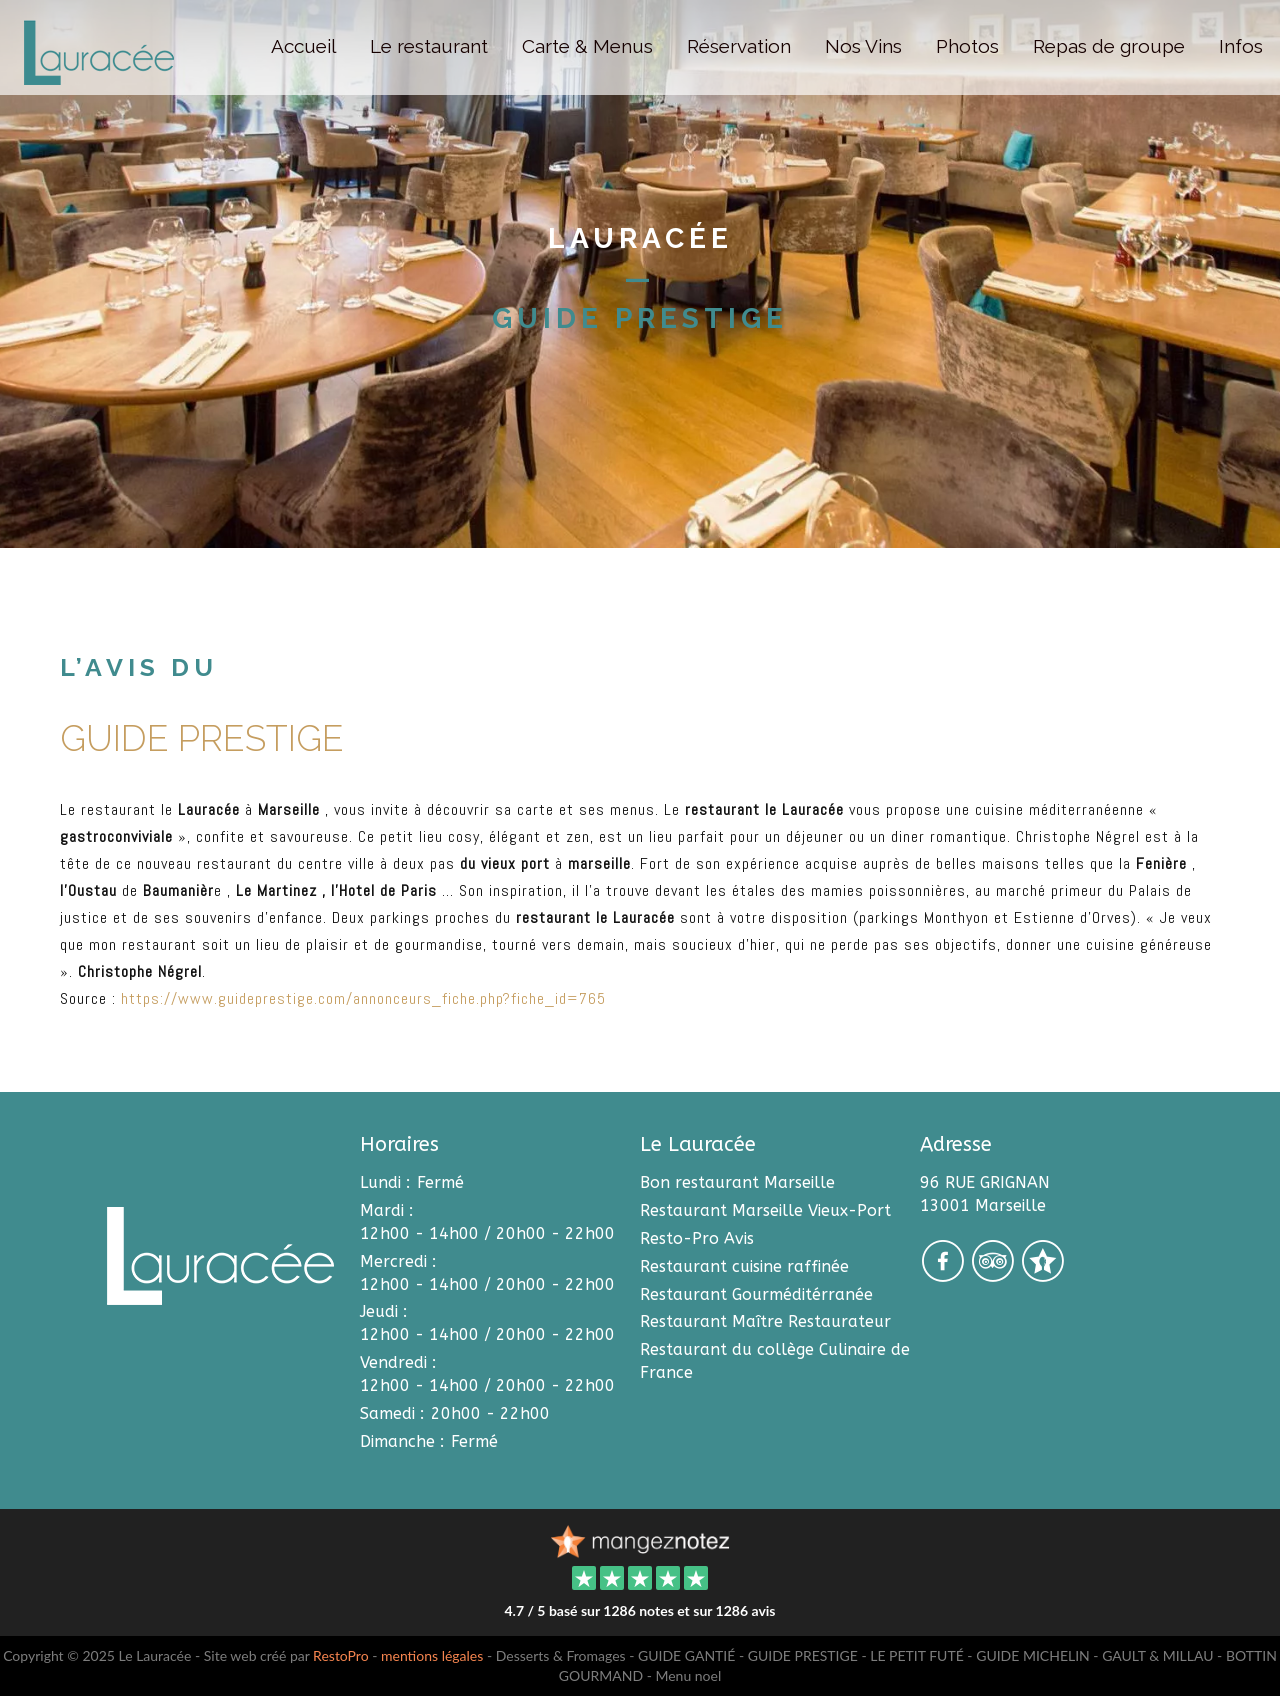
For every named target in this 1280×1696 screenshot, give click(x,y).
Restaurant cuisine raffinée (744, 1266)
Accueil (303, 46)
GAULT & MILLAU (1157, 1655)
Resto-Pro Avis (697, 1238)
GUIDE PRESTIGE (803, 1655)
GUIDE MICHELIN (1033, 1655)
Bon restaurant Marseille (737, 1182)
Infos (1241, 46)
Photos (967, 46)
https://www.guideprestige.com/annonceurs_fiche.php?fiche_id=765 (363, 998)
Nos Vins (863, 46)
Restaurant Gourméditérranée (756, 1294)
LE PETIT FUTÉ (917, 1655)
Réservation (739, 46)
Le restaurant (429, 46)
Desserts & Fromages (561, 1655)
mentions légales (432, 1655)
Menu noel (688, 1675)
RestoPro (341, 1655)
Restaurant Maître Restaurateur (765, 1321)
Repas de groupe (1109, 46)
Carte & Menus (587, 46)
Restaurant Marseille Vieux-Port (765, 1210)
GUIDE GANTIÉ (686, 1655)
